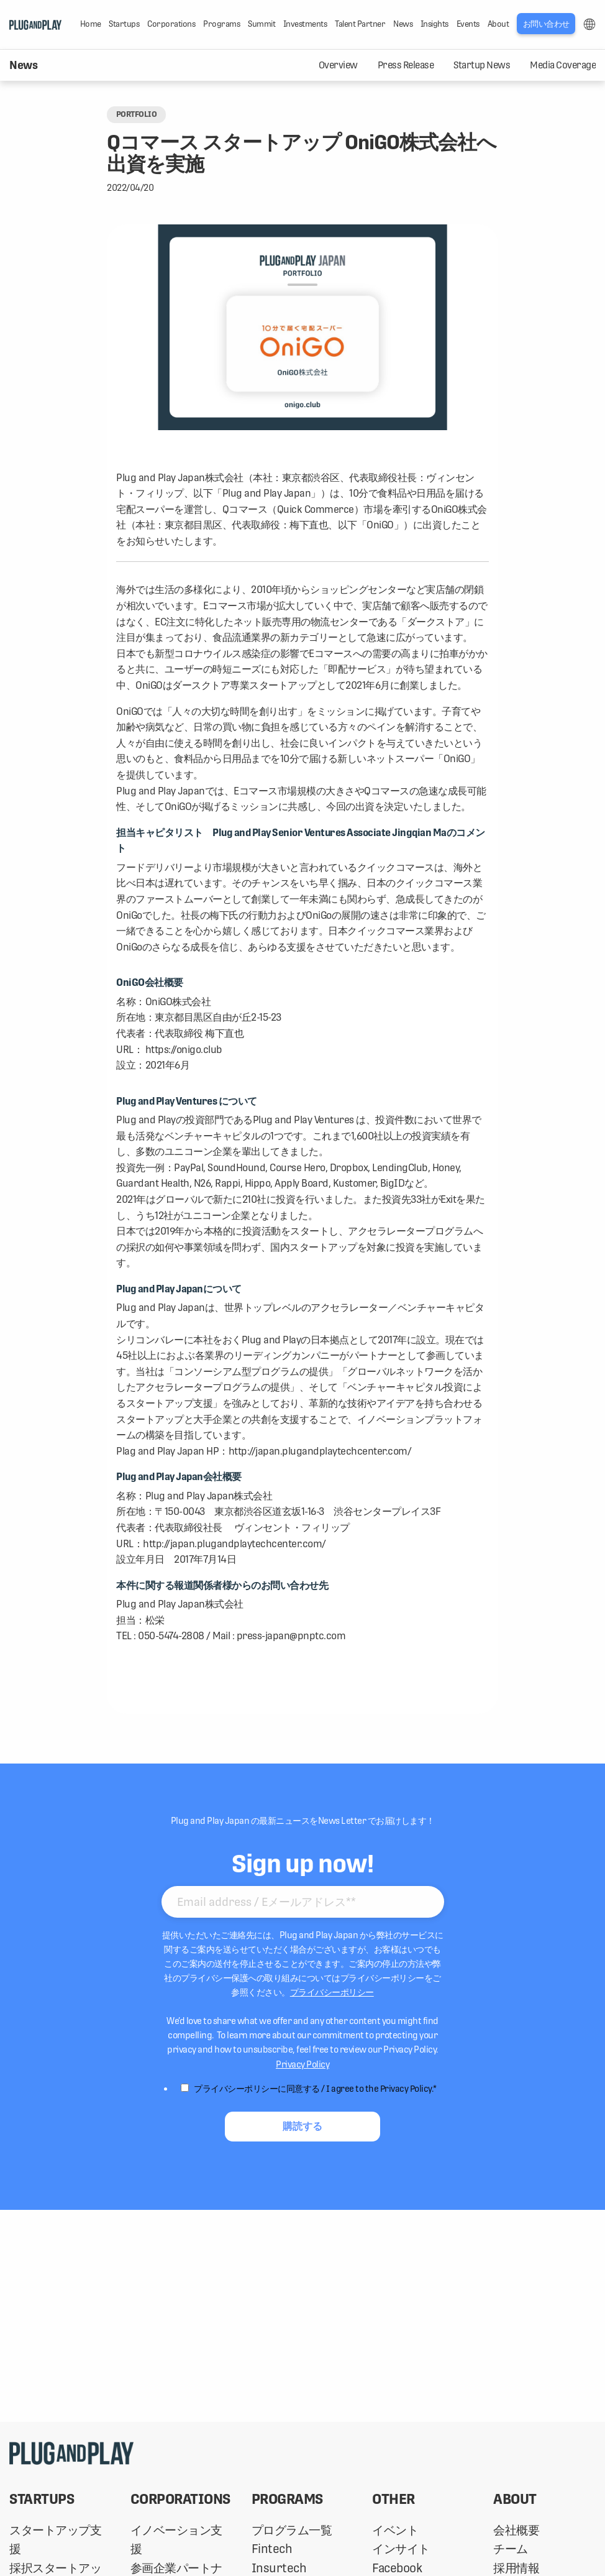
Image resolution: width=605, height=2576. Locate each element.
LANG (589, 24)
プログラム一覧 (292, 2530)
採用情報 (516, 2568)
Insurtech (279, 2568)
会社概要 (516, 2530)
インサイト (401, 2549)
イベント (395, 2530)
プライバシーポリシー (332, 1992)
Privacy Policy (302, 2064)
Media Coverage (563, 65)
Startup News (481, 65)
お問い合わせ (546, 24)
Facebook (397, 2568)
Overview (338, 65)
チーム (510, 2549)
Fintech (272, 2549)
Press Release (406, 65)
